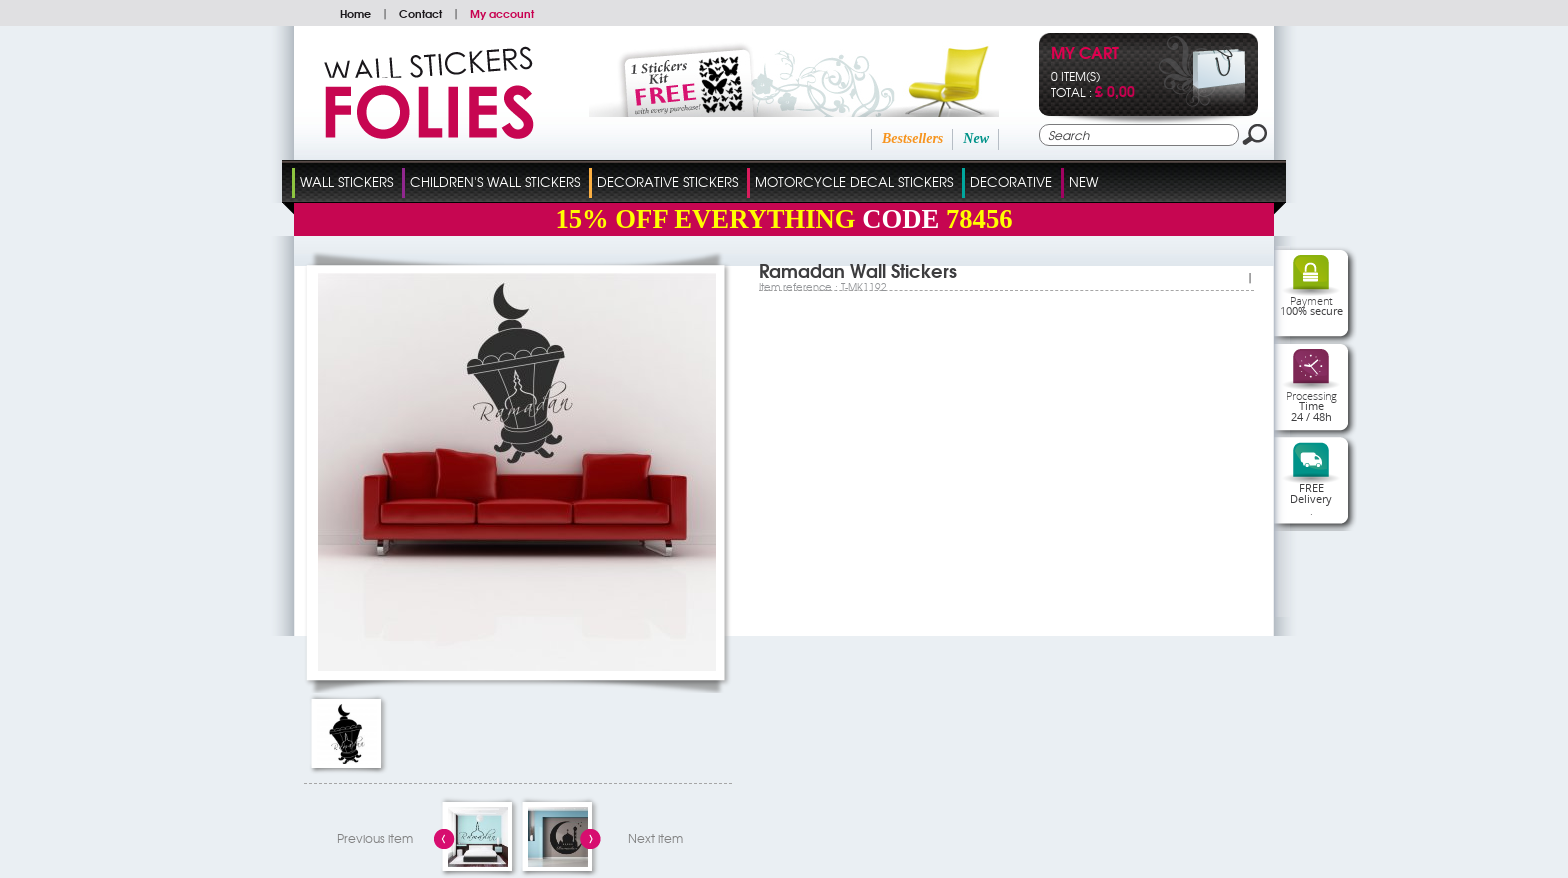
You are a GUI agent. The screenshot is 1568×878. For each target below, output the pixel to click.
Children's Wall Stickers (495, 181)
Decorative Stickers (667, 181)
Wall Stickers (346, 181)
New (976, 138)
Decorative (1011, 181)
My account (502, 13)
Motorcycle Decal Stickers (854, 181)
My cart (1085, 54)
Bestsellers (912, 138)
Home (355, 13)
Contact (420, 13)
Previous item (375, 838)
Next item (655, 838)
